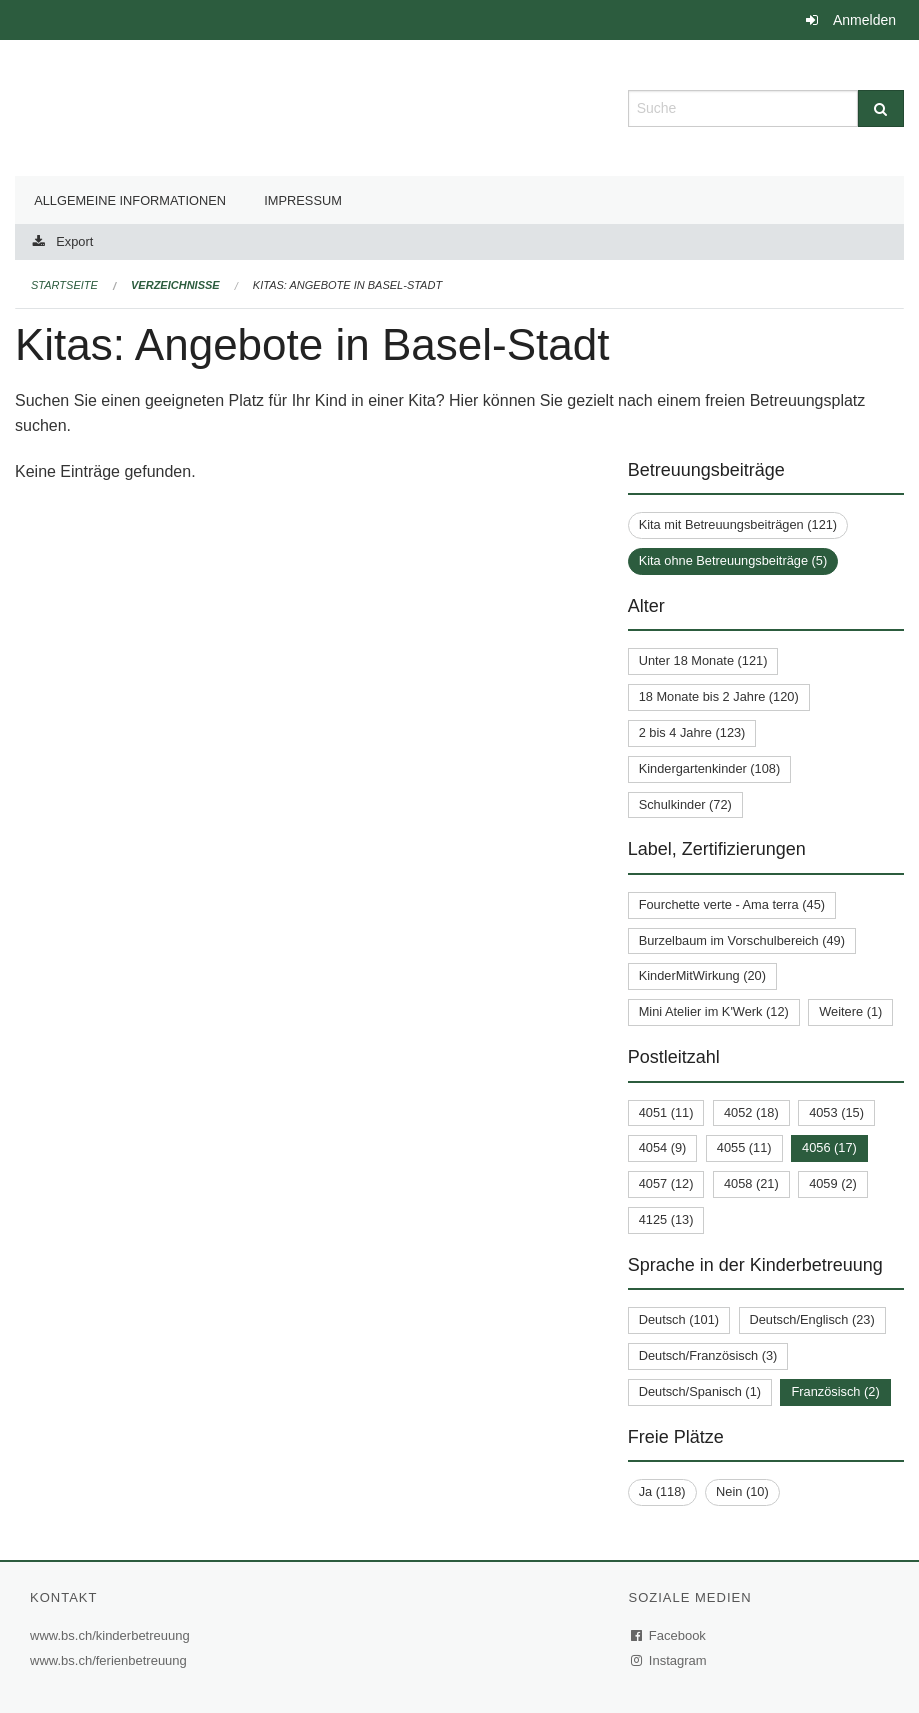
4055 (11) (744, 1147)
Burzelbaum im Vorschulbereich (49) (742, 940)
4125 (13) (666, 1219)
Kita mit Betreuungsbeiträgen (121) (738, 524)
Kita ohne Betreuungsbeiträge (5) (733, 560)
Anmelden (864, 20)
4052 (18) (751, 1112)
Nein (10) (742, 1491)
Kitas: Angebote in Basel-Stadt (347, 285)
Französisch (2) (835, 1391)
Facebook (669, 1635)
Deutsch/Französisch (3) (708, 1355)
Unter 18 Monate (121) (703, 660)
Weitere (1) (850, 1011)
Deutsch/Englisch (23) (812, 1319)
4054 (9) (663, 1147)
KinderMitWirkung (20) (702, 975)
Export (74, 241)
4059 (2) (833, 1183)
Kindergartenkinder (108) (710, 768)
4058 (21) (751, 1183)
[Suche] (881, 108)
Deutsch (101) (679, 1319)
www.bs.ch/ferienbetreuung (111, 1660)
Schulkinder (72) (685, 804)
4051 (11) (666, 1112)
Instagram (669, 1660)
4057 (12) (666, 1183)
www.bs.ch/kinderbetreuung (112, 1635)
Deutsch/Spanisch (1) (700, 1391)
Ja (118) (662, 1491)
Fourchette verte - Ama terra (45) (732, 904)
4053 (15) (836, 1112)
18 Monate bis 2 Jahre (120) (719, 696)
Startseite (64, 285)
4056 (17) (829, 1147)
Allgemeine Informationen (130, 200)
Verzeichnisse (175, 285)
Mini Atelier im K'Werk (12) (714, 1011)
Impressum (303, 200)
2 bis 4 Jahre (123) (692, 732)
